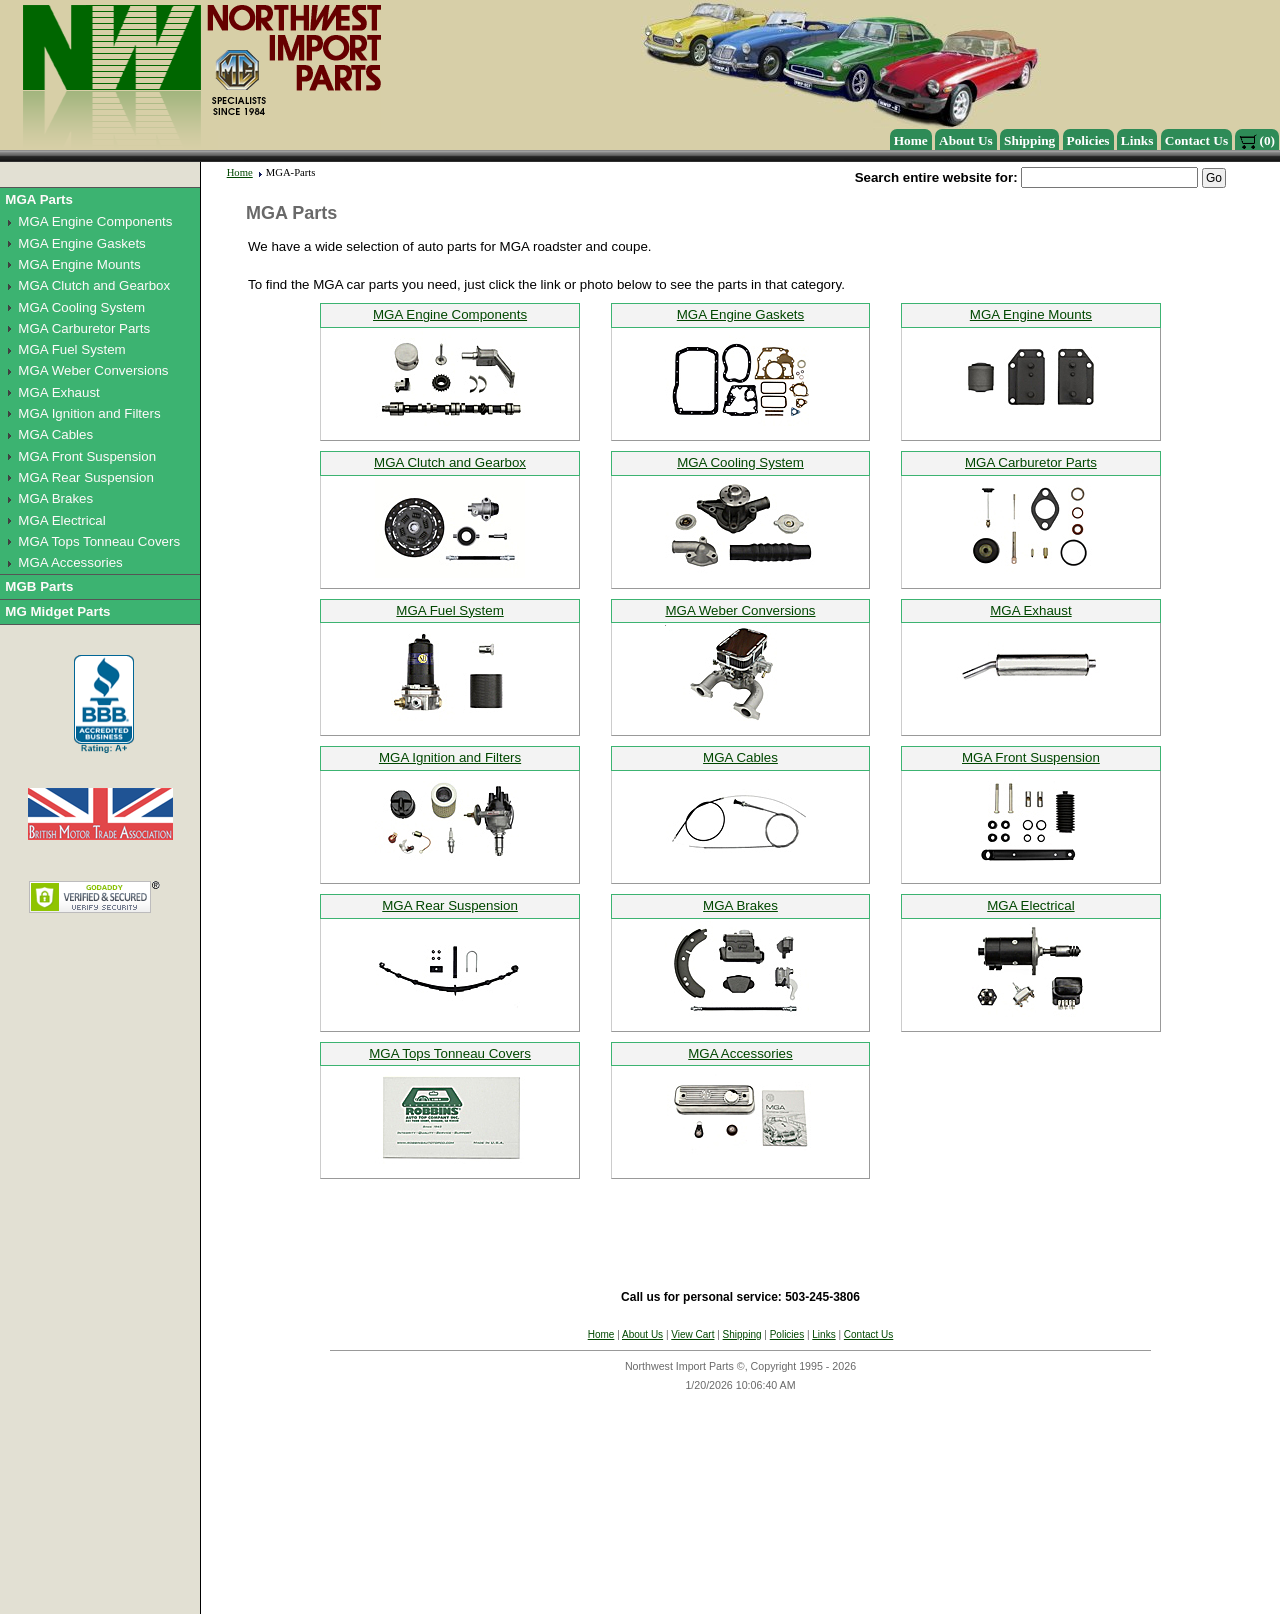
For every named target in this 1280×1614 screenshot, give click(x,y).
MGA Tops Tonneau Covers (99, 541)
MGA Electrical (61, 520)
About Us (966, 140)
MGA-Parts (291, 172)
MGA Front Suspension (87, 456)
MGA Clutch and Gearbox (94, 285)
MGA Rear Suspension (86, 477)
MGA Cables (55, 434)
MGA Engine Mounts (79, 264)
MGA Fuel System (71, 349)
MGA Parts (39, 199)
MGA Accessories (70, 562)
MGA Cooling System (81, 307)
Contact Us (1196, 140)
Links (1137, 140)
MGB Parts (39, 586)
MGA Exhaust (59, 392)
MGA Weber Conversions (93, 370)
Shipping (1029, 140)
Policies (1088, 140)
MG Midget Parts (57, 611)
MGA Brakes (55, 498)
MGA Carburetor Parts (84, 328)
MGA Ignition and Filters (89, 413)
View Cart (692, 1334)
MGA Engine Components (95, 221)
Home (911, 140)
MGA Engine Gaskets (81, 243)
